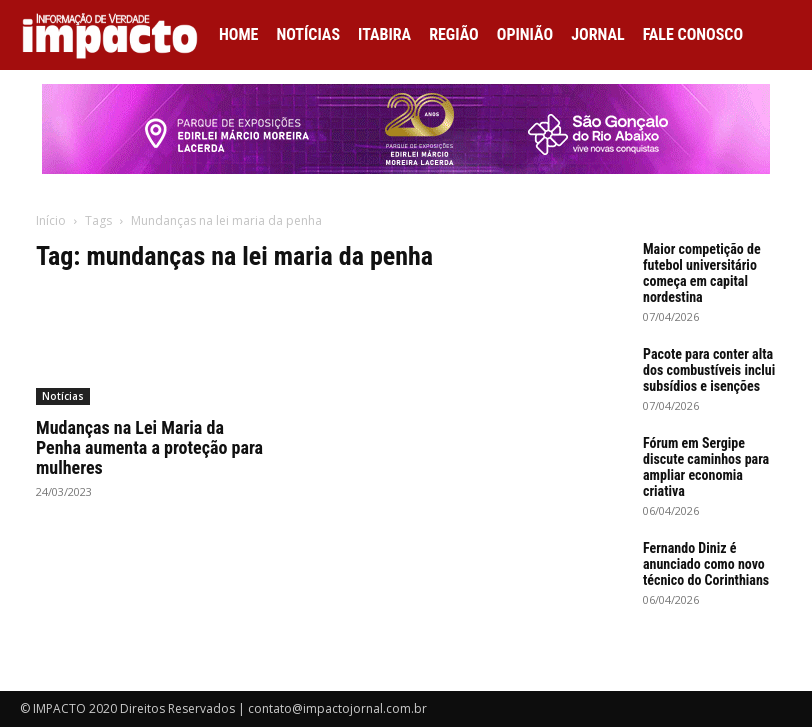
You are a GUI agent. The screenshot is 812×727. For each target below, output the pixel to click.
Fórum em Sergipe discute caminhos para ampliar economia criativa (706, 467)
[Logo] (115, 35)
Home (238, 34)
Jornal (598, 34)
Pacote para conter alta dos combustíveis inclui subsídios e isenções (709, 370)
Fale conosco (693, 34)
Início (51, 220)
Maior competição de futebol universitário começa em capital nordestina (702, 273)
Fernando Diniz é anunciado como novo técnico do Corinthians (706, 564)
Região (454, 34)
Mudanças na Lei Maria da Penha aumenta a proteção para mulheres (149, 447)
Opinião (525, 34)
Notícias (308, 34)
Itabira (384, 34)
